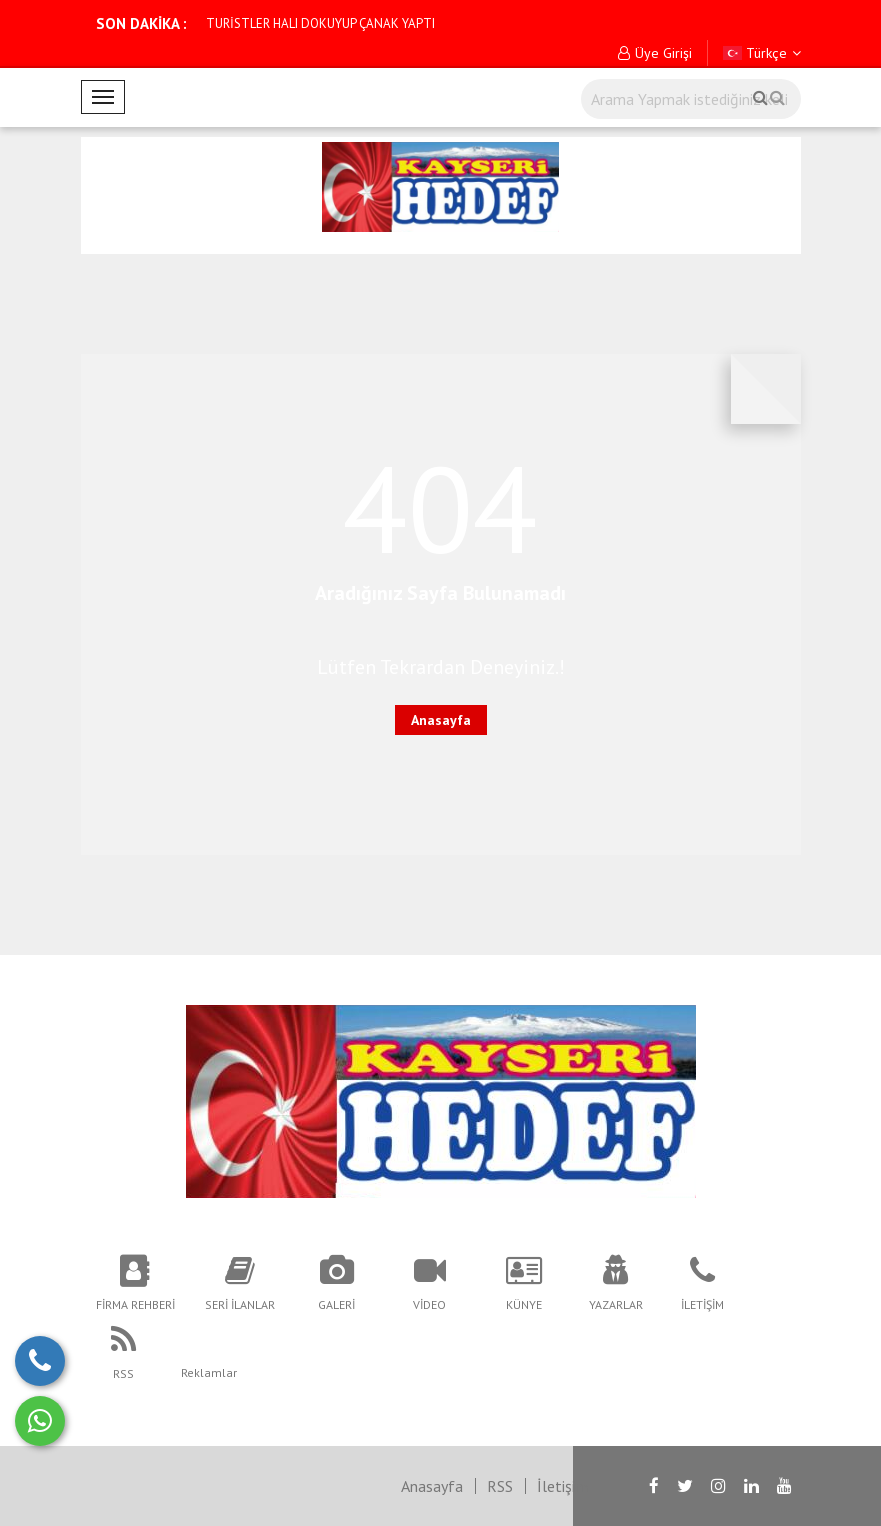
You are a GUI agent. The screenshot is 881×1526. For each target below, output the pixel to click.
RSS (500, 1486)
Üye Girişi (655, 53)
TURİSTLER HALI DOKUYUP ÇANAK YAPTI (320, 23)
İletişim (562, 1486)
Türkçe (762, 53)
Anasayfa (441, 720)
